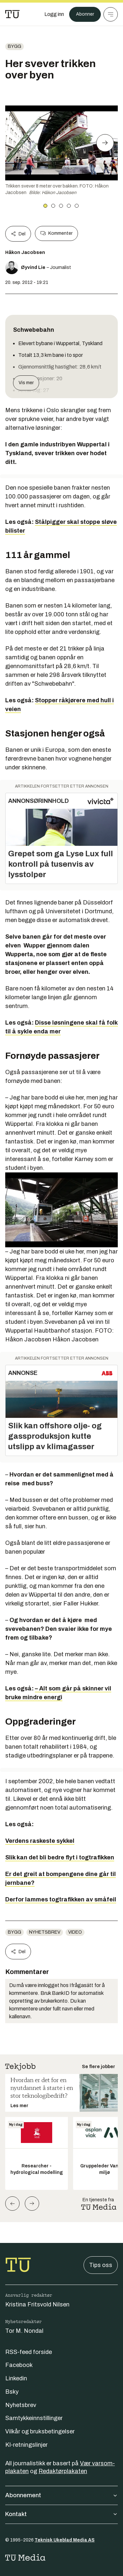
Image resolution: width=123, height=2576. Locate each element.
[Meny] (110, 14)
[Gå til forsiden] (12, 14)
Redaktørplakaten (62, 2471)
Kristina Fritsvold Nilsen (37, 2304)
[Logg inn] (54, 14)
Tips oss (100, 2265)
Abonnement (61, 2495)
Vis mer (26, 382)
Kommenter (56, 233)
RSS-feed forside (28, 2352)
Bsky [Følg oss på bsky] (12, 2391)
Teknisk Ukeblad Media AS (65, 2540)
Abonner (85, 14)
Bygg (14, 46)
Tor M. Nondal (24, 2331)
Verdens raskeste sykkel (39, 1841)
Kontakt (61, 2514)
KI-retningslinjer (26, 2445)
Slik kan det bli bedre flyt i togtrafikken (59, 1857)
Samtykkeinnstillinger (34, 2418)
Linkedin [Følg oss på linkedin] (16, 2378)
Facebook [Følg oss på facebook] (19, 2365)
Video (75, 1932)
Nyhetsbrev (44, 1932)
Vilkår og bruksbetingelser (40, 2431)
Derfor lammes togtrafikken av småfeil (60, 1899)
